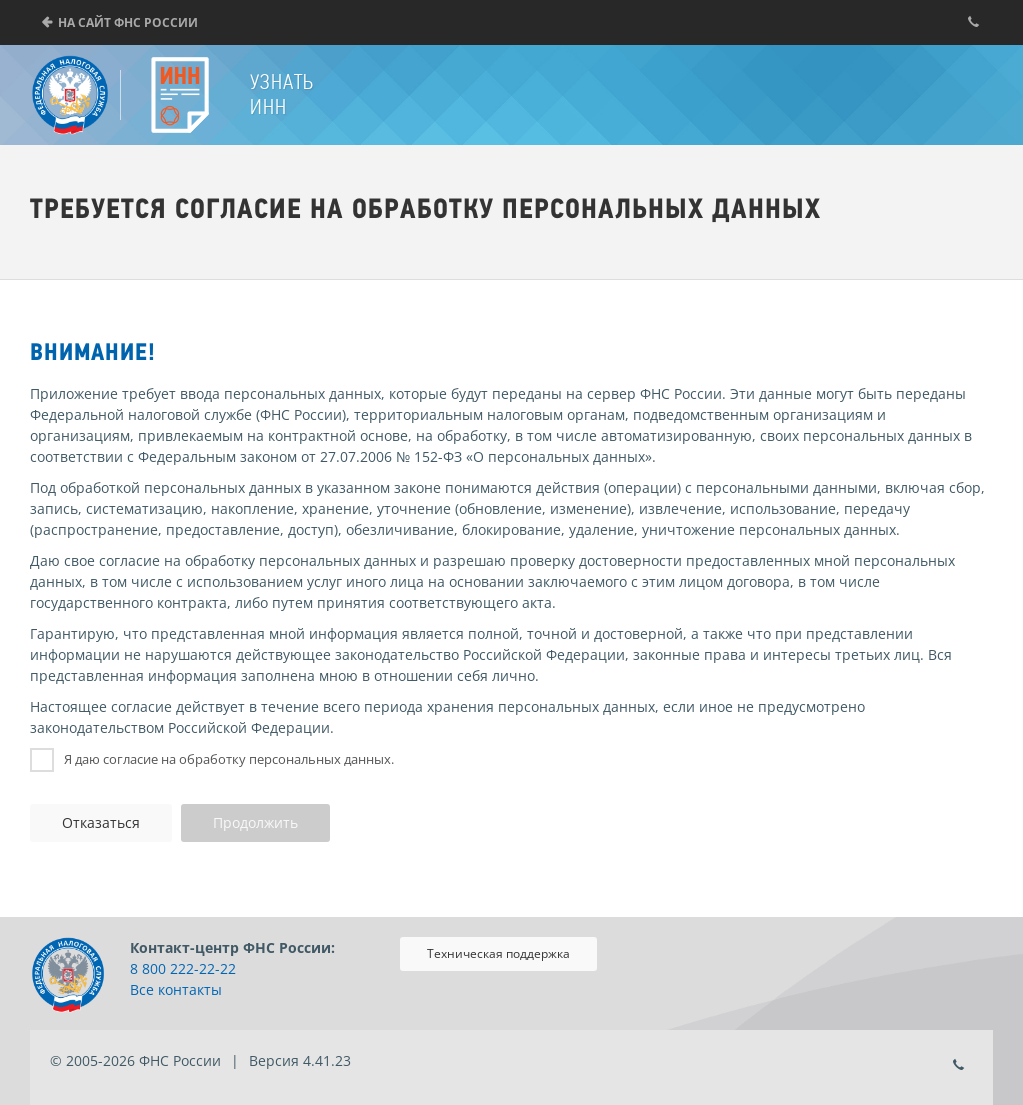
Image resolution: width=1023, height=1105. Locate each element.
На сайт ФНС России (128, 22)
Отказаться (101, 822)
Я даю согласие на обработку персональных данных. (229, 759)
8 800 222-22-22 (183, 968)
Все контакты (176, 989)
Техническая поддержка (498, 953)
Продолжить (255, 822)
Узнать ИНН (282, 94)
